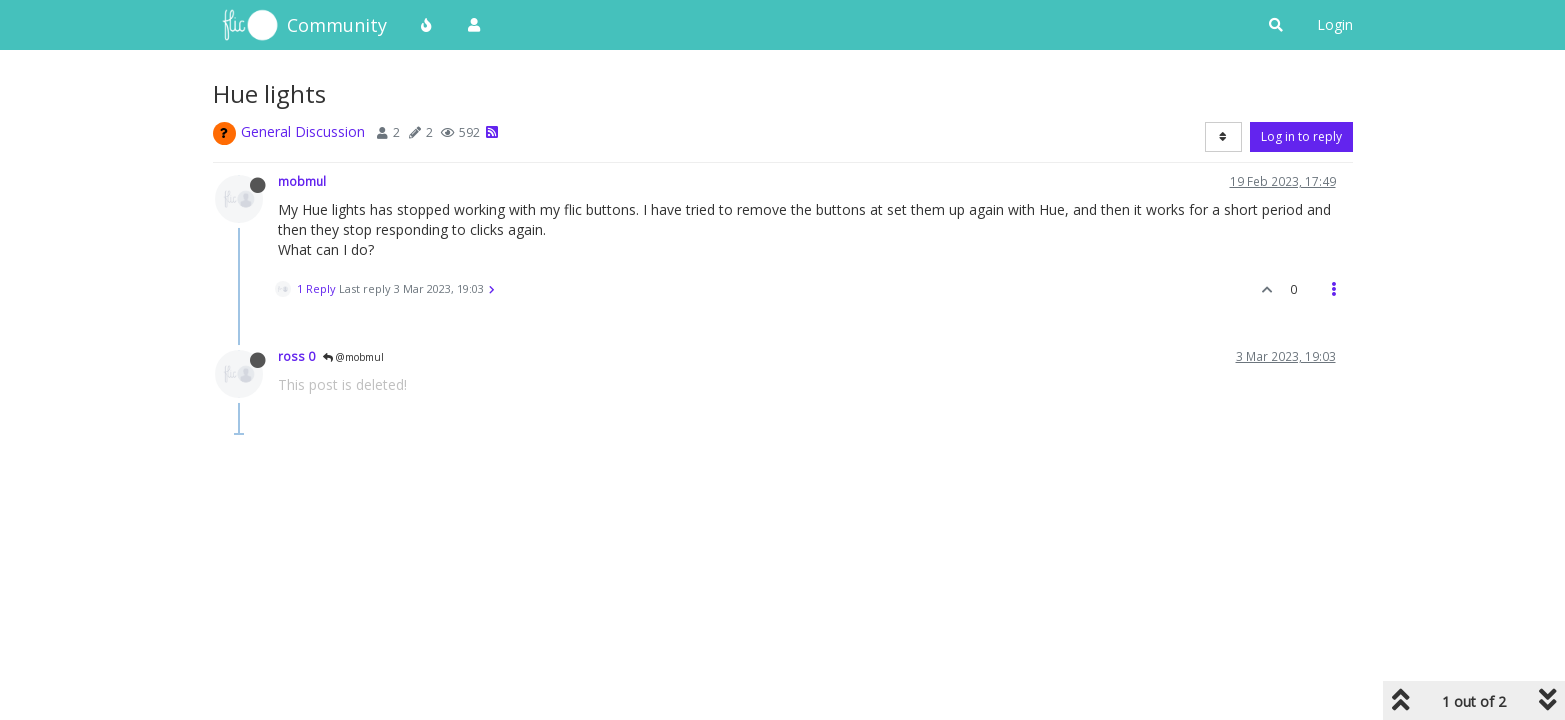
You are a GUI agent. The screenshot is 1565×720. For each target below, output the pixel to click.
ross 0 (296, 356)
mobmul (302, 181)
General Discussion (303, 131)
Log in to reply (1301, 136)
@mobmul (353, 357)
